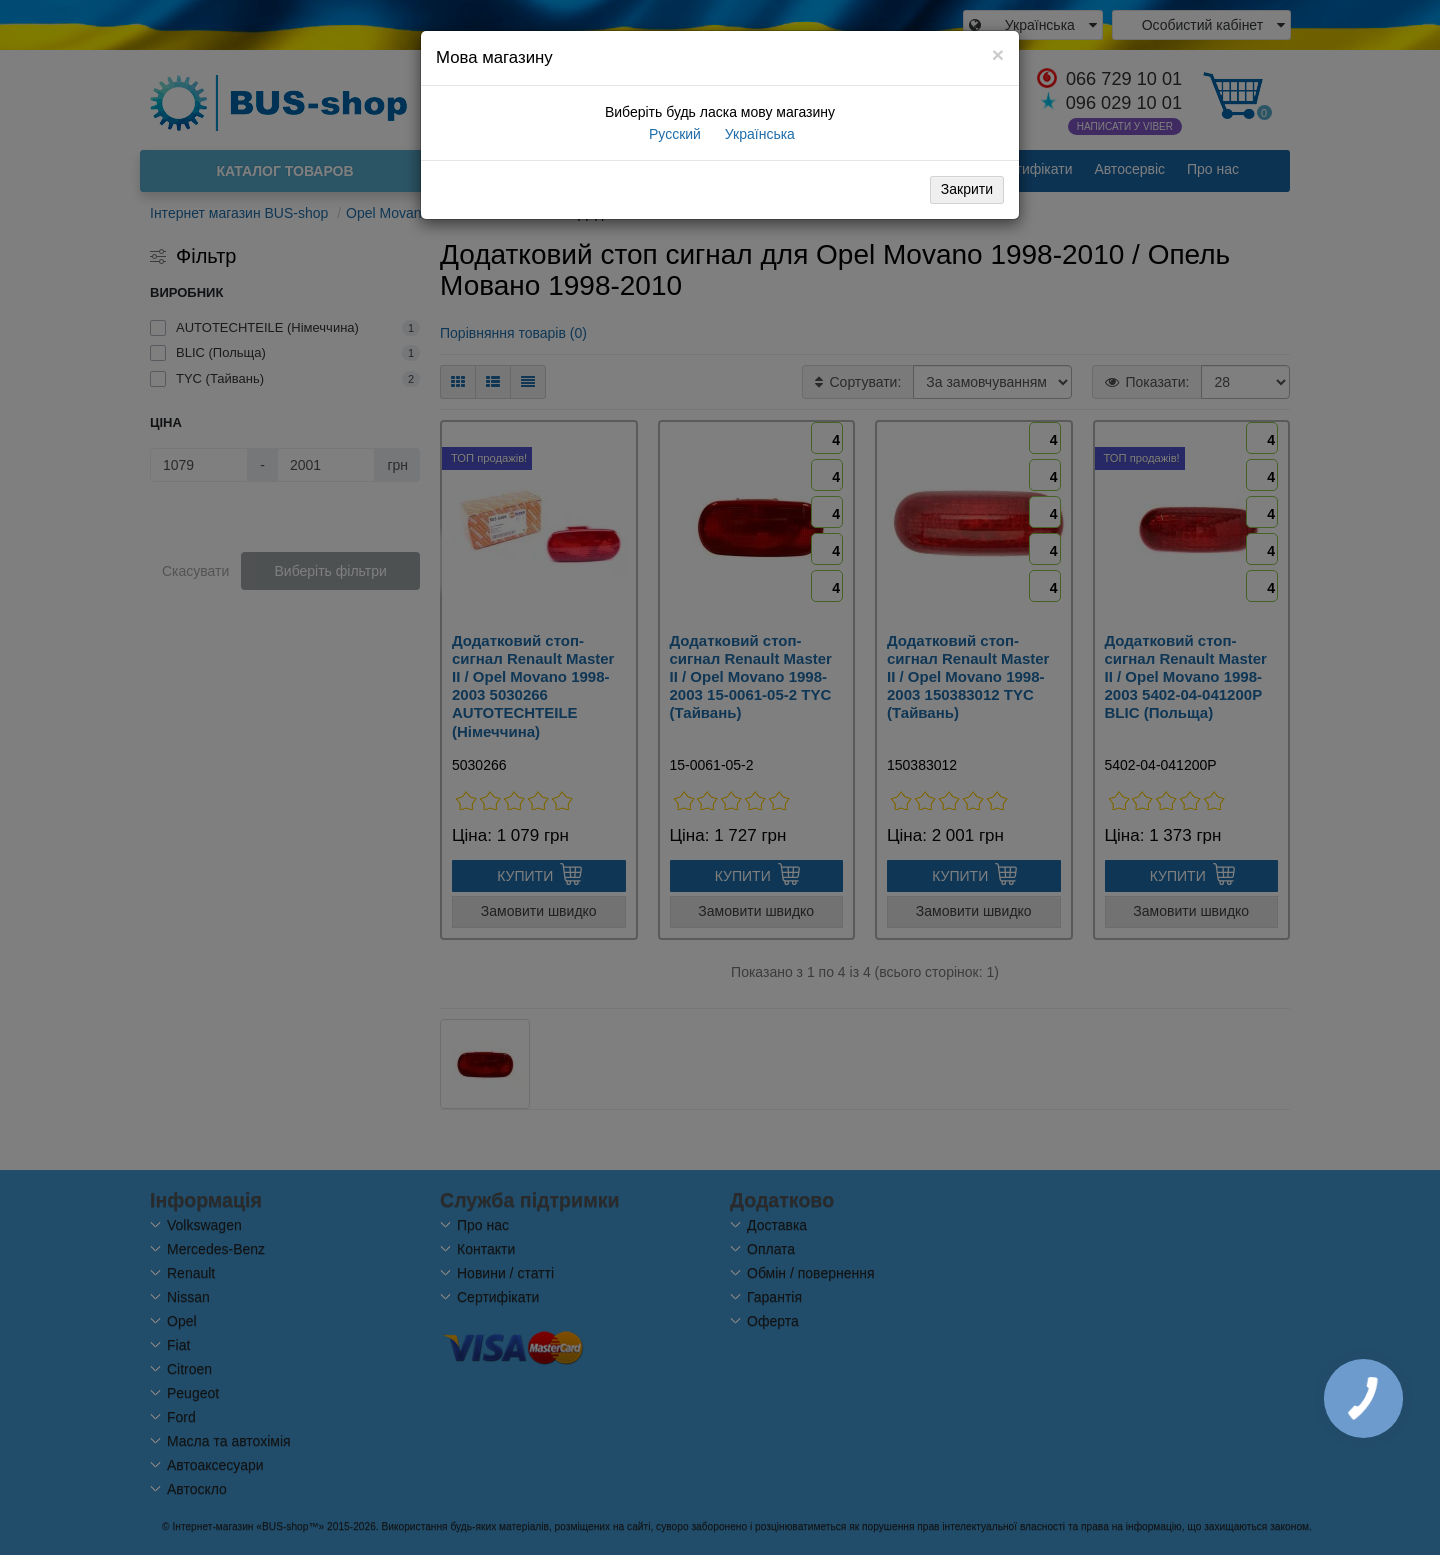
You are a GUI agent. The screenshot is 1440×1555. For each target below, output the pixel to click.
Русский (673, 134)
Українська (758, 134)
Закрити (967, 189)
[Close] (998, 54)
